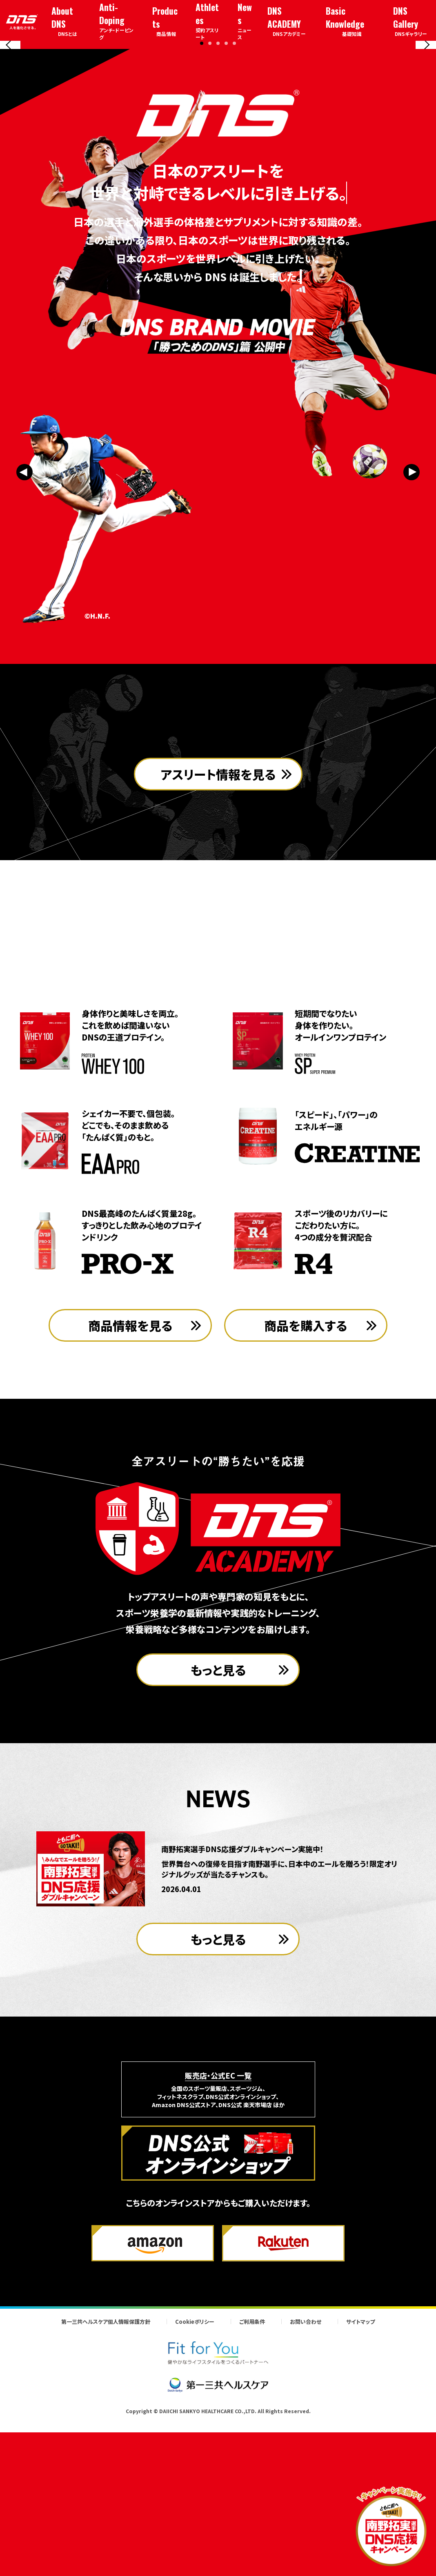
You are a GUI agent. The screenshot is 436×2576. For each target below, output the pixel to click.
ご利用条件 (252, 2480)
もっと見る (218, 1828)
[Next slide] (426, 120)
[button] (201, 193)
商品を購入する (305, 1484)
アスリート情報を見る (218, 982)
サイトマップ (360, 2480)
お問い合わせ (305, 2480)
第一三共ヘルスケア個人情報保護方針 (105, 2480)
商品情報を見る (130, 1484)
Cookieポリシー (194, 2480)
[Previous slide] (10, 120)
